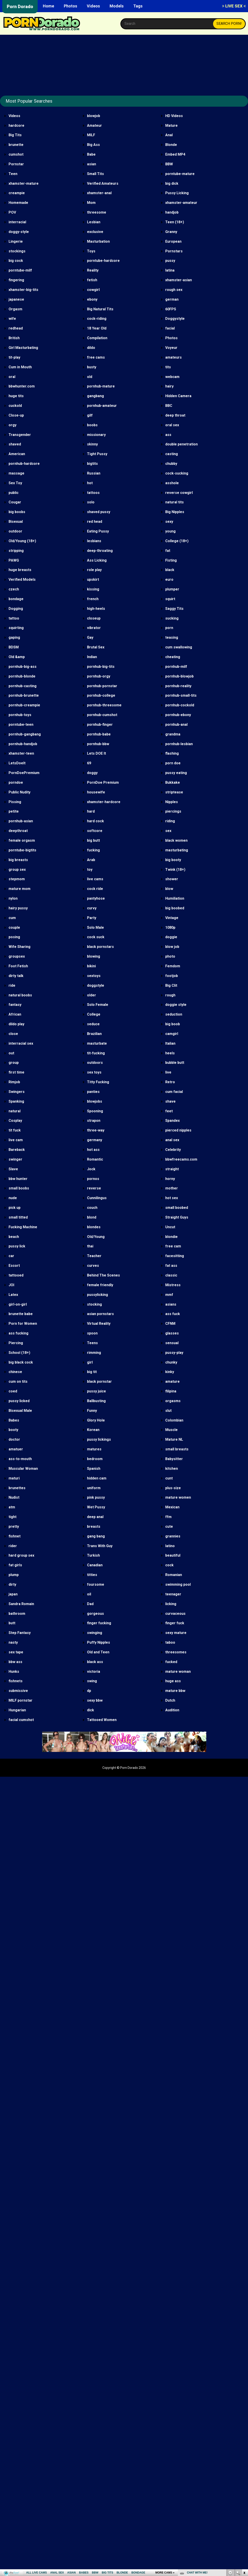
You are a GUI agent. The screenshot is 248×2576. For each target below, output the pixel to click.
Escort (14, 1265)
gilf (90, 415)
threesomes (175, 1652)
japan (13, 1594)
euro (169, 579)
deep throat (175, 415)
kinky (169, 1372)
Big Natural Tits (100, 309)
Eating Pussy (98, 531)
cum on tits (18, 1381)
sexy (169, 521)
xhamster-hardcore (103, 802)
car (11, 1256)
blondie (171, 1237)
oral (12, 377)
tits (168, 367)
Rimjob (14, 1082)
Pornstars (174, 251)
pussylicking (97, 1295)
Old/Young (96, 1237)
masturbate (97, 1043)
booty (13, 1430)
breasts (93, 1526)
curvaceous (175, 1613)
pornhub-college (101, 695)
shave (170, 1101)
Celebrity (173, 1149)
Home (48, 6)
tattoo (14, 618)
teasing (171, 637)
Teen (13, 174)
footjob (171, 976)
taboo (170, 1642)
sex (168, 831)
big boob (172, 1024)
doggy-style (19, 232)
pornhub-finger (100, 724)
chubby (171, 463)
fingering (16, 280)
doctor (14, 1439)
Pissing (15, 802)
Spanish (93, 1468)
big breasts (18, 860)
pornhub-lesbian (179, 744)
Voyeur (171, 348)
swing (92, 1681)
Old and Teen (98, 1652)
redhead (16, 328)
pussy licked (19, 1401)
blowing (93, 956)
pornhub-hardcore (24, 463)
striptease (174, 792)
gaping (14, 637)
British (14, 338)
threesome (96, 212)
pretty (14, 1526)
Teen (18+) (174, 222)
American (17, 454)
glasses (172, 1333)
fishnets (16, 1681)
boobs (92, 425)
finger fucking (99, 1623)
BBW (169, 164)
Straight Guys (176, 1217)
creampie (17, 193)
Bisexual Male (20, 1410)
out (11, 1053)
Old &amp (17, 657)
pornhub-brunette (24, 695)
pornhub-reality (178, 686)
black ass (95, 1662)
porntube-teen (21, 724)
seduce (93, 1024)
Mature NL (174, 1439)
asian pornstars (100, 1314)
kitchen (171, 1468)
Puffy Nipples (98, 1642)
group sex (17, 869)
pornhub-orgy (98, 676)
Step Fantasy (20, 1633)
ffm (168, 1517)
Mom (91, 202)
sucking (172, 618)
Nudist (14, 1497)
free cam (173, 1246)
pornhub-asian (21, 821)
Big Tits (15, 135)
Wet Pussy (96, 1507)
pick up (15, 1207)
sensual (172, 1343)
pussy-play (174, 1352)
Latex (13, 1295)
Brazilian (94, 1034)
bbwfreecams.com (181, 1159)
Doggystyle (175, 318)
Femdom (172, 966)
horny (170, 1179)
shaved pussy (98, 512)
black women (176, 840)
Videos (93, 6)
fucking (93, 850)
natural (15, 1111)
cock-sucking (176, 473)
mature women (178, 1497)
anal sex (172, 1140)
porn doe (173, 763)
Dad (90, 1604)
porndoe (16, 782)
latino (170, 1546)
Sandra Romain (21, 1604)
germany (94, 1140)
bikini (91, 966)
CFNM (170, 1323)
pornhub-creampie (24, 705)
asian (91, 164)
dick (90, 1710)
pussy (170, 260)
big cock (16, 260)
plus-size (173, 1488)
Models (117, 6)
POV (12, 212)
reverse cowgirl (179, 493)
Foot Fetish (18, 966)
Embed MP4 (175, 154)
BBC (168, 405)
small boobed (176, 1207)
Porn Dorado (20, 6)
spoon (92, 1333)
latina (170, 270)
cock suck (95, 937)
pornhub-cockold (179, 705)
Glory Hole (96, 1420)
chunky (171, 1362)
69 (89, 763)
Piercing (16, 1343)
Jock (91, 1169)
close (13, 1034)
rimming (94, 1352)
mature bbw (175, 1691)
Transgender (20, 435)
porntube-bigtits (22, 850)
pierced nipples (178, 1130)
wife (12, 318)
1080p (170, 927)
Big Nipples (174, 512)
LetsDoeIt (17, 763)
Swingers (17, 1092)
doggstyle (95, 985)
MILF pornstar (20, 1700)
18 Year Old (96, 328)
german (172, 299)
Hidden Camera (178, 396)
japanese (16, 299)
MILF (91, 135)
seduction (173, 1014)
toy (89, 869)
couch (92, 1207)
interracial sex (21, 1043)
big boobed (174, 908)
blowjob (93, 116)
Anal (169, 135)
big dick (171, 183)
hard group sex (21, 1555)
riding (170, 821)
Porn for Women (23, 1323)
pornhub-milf (176, 666)
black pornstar (99, 1381)
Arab (91, 860)
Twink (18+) (175, 869)
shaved (15, 444)
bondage (16, 599)
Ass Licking (97, 560)
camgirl (171, 1034)
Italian (170, 1043)
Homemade (18, 202)
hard (91, 811)
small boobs (19, 1188)
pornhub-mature (101, 386)
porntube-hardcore (103, 260)
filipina (170, 1391)
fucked (171, 1662)
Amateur (94, 125)
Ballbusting (96, 1401)
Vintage (171, 918)
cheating (172, 657)
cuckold (15, 405)
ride (12, 985)
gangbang (95, 396)
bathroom (17, 1613)
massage (16, 473)
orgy (12, 425)
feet (169, 1111)
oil (89, 1594)
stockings (17, 251)
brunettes (17, 1488)
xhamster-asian (178, 280)
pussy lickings (99, 1439)
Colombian (174, 1420)
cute (169, 1526)
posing (14, 937)
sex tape (16, 1652)
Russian (93, 473)
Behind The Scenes (103, 1275)
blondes (94, 1227)
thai (90, 1246)
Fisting (171, 560)
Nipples (171, 802)
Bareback (17, 1149)
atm (12, 1507)
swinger (15, 1159)
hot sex (171, 1198)
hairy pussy (18, 908)
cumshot (16, 154)
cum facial (174, 1092)
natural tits (174, 502)
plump (14, 1575)
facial (170, 328)
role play (94, 570)
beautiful (172, 1555)
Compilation (97, 338)
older (91, 995)
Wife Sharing (19, 947)
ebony (92, 299)
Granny (171, 232)
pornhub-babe (99, 734)
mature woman (178, 1671)
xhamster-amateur (181, 202)
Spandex (172, 1120)
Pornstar (16, 164)
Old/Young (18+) (22, 541)
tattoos (93, 493)
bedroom (95, 1459)
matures (94, 1449)
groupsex (17, 956)
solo (90, 502)
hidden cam (96, 1478)
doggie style (175, 1004)
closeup (94, 618)
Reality (93, 270)
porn (169, 628)
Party (91, 918)
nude (13, 1198)
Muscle (171, 1430)
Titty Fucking (98, 1082)
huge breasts (20, 570)
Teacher (94, 1256)
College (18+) (176, 541)
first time (16, 1072)
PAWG (14, 560)
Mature (171, 125)
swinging (94, 1633)
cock (169, 1565)
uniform (94, 1488)
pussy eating (176, 773)
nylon (13, 898)
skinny (92, 444)
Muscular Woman (23, 1468)
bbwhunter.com (22, 386)
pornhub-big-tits (101, 666)
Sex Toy (15, 483)
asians (170, 1304)
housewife (96, 792)
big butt (93, 840)
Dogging (16, 608)
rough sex (173, 290)
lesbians (94, 541)
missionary (96, 435)
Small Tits (95, 174)
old (89, 377)
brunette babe (21, 1314)
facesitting (174, 1256)
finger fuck (174, 1623)
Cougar (15, 502)
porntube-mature (180, 174)
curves (93, 1265)
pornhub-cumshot (102, 715)
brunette (16, 145)
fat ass (171, 1265)
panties (93, 1092)
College (93, 1014)
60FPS (170, 309)
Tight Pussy (97, 454)
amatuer (16, 1449)
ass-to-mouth (20, 1459)
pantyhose (96, 898)
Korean (93, 1430)
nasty (13, 1642)
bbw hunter (18, 1179)
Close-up (16, 415)
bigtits (92, 463)
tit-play (14, 357)
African (15, 1014)
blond (91, 1217)
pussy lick (17, 1246)
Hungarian (17, 1710)
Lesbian (93, 222)
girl (90, 1362)
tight (12, 1517)
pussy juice (96, 1391)
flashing (172, 753)
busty (91, 367)
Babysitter (174, 1459)
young (170, 531)
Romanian (173, 1575)
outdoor (15, 531)
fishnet (15, 1536)
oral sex (172, 425)
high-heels (96, 608)
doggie (171, 937)
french (93, 599)
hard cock (95, 821)
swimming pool (178, 1584)
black (169, 570)
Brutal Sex (95, 647)
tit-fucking (96, 1053)
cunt (169, 1478)
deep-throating (100, 550)
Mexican (172, 1507)
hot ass (93, 1149)
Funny (92, 1410)
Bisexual (16, 521)
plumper (172, 589)
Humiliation (174, 898)
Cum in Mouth (20, 367)
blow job (172, 947)
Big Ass (93, 145)
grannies (172, 1536)
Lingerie (16, 241)
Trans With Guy (100, 1546)
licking (170, 1604)
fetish (92, 280)
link (244, 2505)
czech (14, 589)
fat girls (15, 1565)
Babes (14, 1420)
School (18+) (19, 1352)
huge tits (16, 396)
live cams (95, 879)
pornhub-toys (20, 715)
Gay (90, 637)
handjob (172, 212)
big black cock (21, 1362)
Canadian (95, 1565)
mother (171, 1188)
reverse (94, 1188)
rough (170, 995)
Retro (170, 1082)
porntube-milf (20, 270)
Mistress (173, 1285)
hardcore (16, 125)
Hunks (14, 1671)
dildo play (16, 1024)
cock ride (95, 889)
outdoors (95, 1062)
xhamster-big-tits (23, 290)
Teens (92, 1343)
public (13, 493)
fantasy (15, 1004)
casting (171, 454)
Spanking (16, 1101)
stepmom (17, 879)
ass (168, 435)
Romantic (95, 1159)
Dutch (170, 1700)
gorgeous (95, 1613)
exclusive (95, 232)
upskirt (93, 579)
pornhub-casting (23, 686)
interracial (17, 222)
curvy (91, 908)
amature (172, 1381)
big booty (173, 860)
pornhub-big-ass (23, 666)
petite (14, 811)
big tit (92, 1372)
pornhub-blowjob (179, 676)
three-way (95, 1130)
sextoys (94, 976)
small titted (18, 1217)
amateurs (173, 357)
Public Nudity (19, 792)
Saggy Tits (174, 608)
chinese (15, 1372)
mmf (169, 1295)
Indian (92, 657)
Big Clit (171, 985)
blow (169, 889)
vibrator (94, 628)
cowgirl (93, 290)
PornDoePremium (24, 773)
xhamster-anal (99, 193)
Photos (70, 6)
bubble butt (174, 1062)
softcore (94, 831)
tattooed (16, 1275)
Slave (13, 1169)
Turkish (93, 1555)
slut (168, 1410)
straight (172, 1169)
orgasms (173, 1401)
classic (171, 1275)
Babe (91, 154)
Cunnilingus (97, 1198)
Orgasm (15, 309)
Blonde (171, 145)
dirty (12, 1584)
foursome (95, 1584)
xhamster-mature (24, 183)
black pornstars (100, 947)
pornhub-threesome (104, 705)
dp (89, 1691)
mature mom (19, 889)
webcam (172, 377)
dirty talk (16, 976)
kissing (93, 589)
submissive (18, 1691)
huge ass (173, 1681)
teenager (173, 1594)
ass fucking (18, 1333)
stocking (94, 1304)
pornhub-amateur (102, 405)
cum (12, 918)
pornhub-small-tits (181, 695)
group (14, 1062)
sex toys (94, 1072)
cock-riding (96, 318)
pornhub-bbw (98, 744)
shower (171, 879)
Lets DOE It (96, 753)
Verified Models (22, 579)
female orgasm (22, 840)
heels (170, 1053)
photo (170, 956)
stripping (16, 550)
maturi (14, 1478)
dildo (91, 348)
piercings (173, 811)
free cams (96, 357)
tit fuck (15, 1130)
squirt (170, 599)
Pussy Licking (177, 193)
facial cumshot (21, 1720)
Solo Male (95, 927)
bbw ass (15, 1662)
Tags (137, 6)
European (173, 241)
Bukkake (172, 782)
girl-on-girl (18, 1304)
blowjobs (94, 1101)
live (168, 1072)
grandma (172, 734)
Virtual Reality (98, 1323)
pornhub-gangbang (25, 734)
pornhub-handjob (23, 744)
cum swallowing (178, 647)
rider (13, 1546)
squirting (16, 628)
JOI (11, 1285)
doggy (92, 773)
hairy (169, 386)
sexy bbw (95, 1700)
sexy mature (175, 1633)
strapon (93, 1120)
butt (12, 1623)
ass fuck (172, 1314)
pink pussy (96, 1497)
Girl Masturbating (23, 348)
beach (14, 1237)
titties (92, 1575)
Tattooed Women (102, 1720)
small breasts (176, 1449)
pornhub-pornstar (102, 686)
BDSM (14, 647)
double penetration (181, 444)
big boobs (17, 512)
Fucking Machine (23, 1227)
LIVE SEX (234, 6)
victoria (93, 1671)
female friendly (100, 1285)
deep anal (95, 1517)
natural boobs (20, 995)
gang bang (96, 1536)
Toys (91, 251)
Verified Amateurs (102, 183)
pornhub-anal (176, 724)
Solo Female (97, 1004)
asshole (172, 483)
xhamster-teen (21, 753)
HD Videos (174, 116)
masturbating (176, 850)
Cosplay (15, 1120)
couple (14, 927)
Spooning (95, 1111)
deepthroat (18, 831)
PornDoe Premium (103, 782)
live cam (16, 1140)
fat (167, 550)
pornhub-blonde (22, 676)
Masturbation (98, 241)
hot (90, 483)
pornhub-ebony (178, 715)
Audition (172, 1710)
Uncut (170, 1227)
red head (94, 521)
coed (13, 1391)
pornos (93, 1179)
